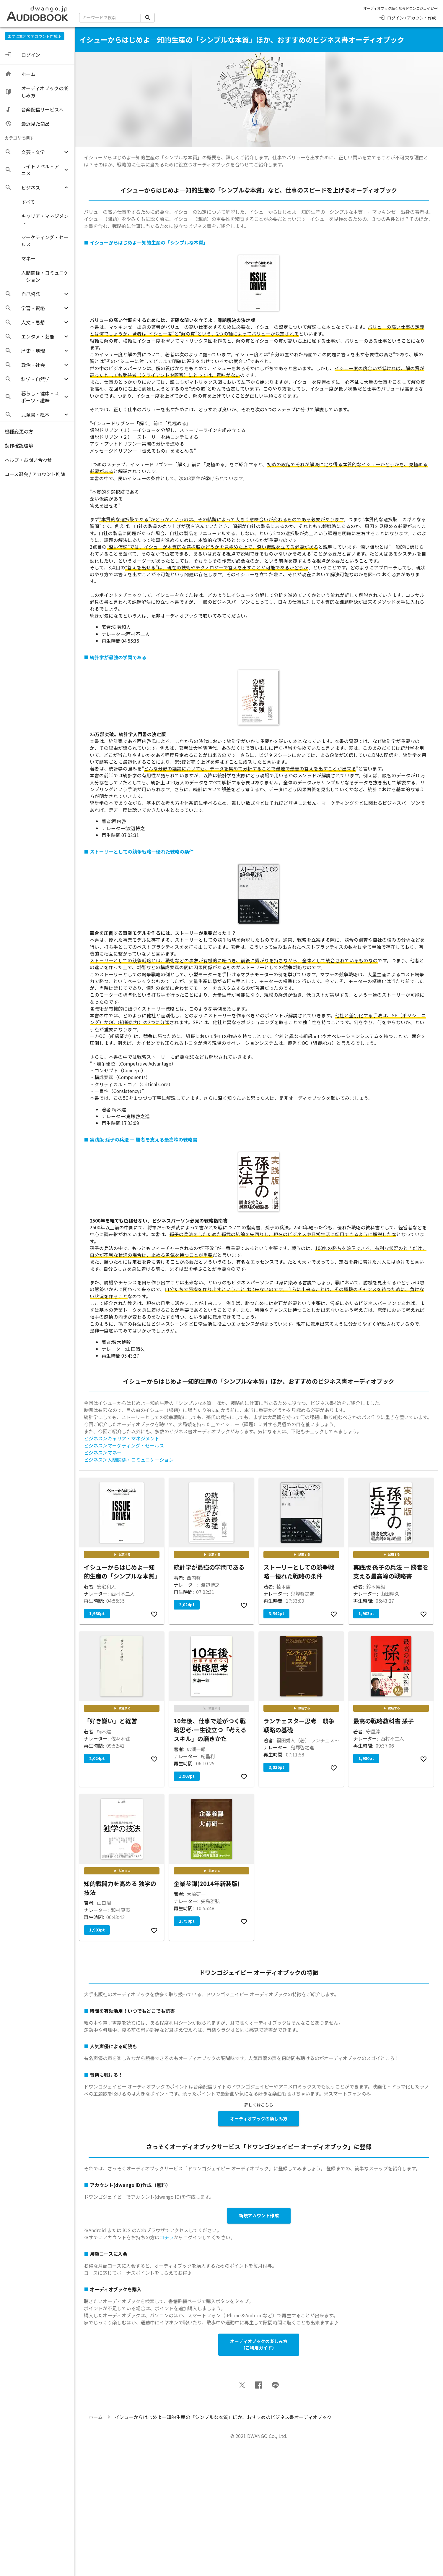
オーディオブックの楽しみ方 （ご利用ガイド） (258, 2344)
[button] (37, 152)
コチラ (166, 2237)
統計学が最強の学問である (118, 657)
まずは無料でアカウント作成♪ (34, 36)
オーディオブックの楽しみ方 (258, 2118)
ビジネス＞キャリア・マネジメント (121, 1438)
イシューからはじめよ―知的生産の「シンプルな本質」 (149, 242)
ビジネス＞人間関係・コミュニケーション (129, 1459)
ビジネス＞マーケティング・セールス (124, 1445)
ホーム (96, 2416)
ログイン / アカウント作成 (407, 18)
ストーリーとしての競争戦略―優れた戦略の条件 (142, 851)
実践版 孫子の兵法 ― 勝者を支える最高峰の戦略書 (143, 1139)
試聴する (122, 1554)
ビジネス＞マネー (103, 1452)
